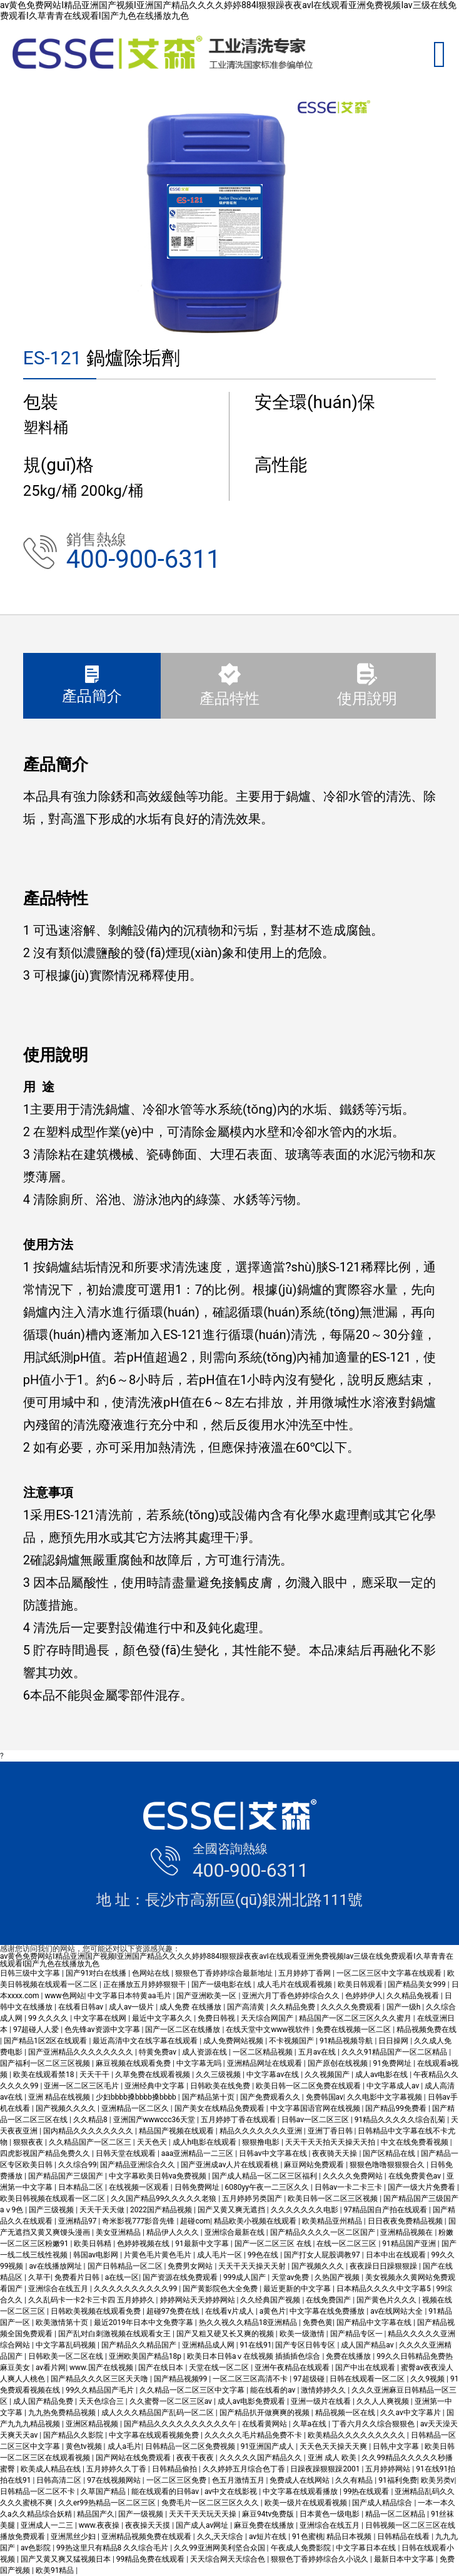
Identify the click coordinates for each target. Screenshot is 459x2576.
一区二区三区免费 (177, 2480)
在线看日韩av (81, 2007)
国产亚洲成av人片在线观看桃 (230, 2164)
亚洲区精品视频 (93, 2423)
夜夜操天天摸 (148, 2525)
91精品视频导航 (347, 2040)
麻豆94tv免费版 (269, 2514)
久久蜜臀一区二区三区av (171, 2401)
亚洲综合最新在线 (235, 2232)
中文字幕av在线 (273, 2074)
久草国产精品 (104, 2491)
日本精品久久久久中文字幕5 (384, 2288)
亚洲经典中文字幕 (155, 2085)
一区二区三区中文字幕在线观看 (389, 1973)
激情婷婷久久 (324, 2390)
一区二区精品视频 (264, 2052)
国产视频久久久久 (67, 2108)
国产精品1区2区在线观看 (46, 2040)
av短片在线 (268, 2536)
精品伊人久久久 (173, 2232)
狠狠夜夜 (29, 2142)
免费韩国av (324, 2097)
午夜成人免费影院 (302, 2547)
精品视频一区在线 (346, 2412)
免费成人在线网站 (300, 2480)
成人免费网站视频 (234, 2040)
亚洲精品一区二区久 (136, 2108)
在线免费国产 (329, 2300)
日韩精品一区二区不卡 (38, 2491)
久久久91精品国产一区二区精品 (395, 2052)
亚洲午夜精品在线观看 (293, 2367)
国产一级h (404, 2007)
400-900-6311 (143, 559)
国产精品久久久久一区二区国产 (323, 2232)
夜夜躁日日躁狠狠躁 (384, 2266)
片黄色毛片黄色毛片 (158, 2254)
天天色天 (153, 2142)
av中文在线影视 (231, 2491)
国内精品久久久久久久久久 (89, 2131)
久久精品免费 (293, 2007)
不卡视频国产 (292, 2040)
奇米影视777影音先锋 (139, 2221)
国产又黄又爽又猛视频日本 (67, 2559)
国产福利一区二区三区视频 (46, 2063)
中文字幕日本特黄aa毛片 (130, 1995)
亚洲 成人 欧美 (333, 2457)
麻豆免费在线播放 (265, 2525)
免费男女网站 (191, 2266)
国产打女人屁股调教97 (322, 2254)
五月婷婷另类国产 (253, 2198)
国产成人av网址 (203, 2525)
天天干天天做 (102, 2209)
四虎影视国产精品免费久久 (46, 2153)
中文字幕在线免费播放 (328, 2311)
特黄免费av (158, 2052)
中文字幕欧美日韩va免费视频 (158, 2176)
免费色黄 (318, 2322)
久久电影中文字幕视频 (385, 2097)
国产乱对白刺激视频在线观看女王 (115, 2333)
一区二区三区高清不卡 (251, 2378)
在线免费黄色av (415, 2176)
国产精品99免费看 (396, 2108)
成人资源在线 (205, 2052)
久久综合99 (77, 2164)
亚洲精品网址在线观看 (265, 2063)
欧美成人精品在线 (52, 2469)
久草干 (39, 2277)
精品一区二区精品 (396, 2514)
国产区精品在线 (390, 2153)
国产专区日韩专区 (306, 2345)
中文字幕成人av (393, 2085)
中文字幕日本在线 (367, 2547)
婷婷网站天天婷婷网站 (198, 2300)
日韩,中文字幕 (397, 2446)
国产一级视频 (141, 2514)
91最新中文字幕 (202, 2243)
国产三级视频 (52, 2209)
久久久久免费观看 (352, 2007)
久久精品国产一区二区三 (91, 2142)
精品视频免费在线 (426, 2029)
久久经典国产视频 (271, 2300)
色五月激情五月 (239, 2480)
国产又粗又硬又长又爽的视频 (226, 2333)
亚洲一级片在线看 (322, 2401)
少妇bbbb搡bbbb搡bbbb (137, 2097)
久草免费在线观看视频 (153, 2074)
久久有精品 (355, 2480)
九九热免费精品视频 (63, 2412)
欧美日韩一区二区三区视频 (334, 2198)
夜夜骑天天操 (335, 2153)
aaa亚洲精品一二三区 (198, 2153)
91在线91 (256, 2345)
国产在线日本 (161, 2367)
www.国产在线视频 (101, 2367)
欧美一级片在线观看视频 (307, 2502)
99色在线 (264, 2254)
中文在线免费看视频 (415, 2142)
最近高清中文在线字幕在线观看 (146, 2040)
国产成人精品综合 (383, 2502)
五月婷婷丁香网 (305, 1973)
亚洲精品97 (78, 2221)
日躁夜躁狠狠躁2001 (325, 2469)
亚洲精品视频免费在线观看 (147, 2536)
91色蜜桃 (307, 2536)
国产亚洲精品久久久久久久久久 (81, 2052)
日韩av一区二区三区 (316, 2119)
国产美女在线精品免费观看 (220, 2108)
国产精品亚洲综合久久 (138, 2164)
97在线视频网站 (114, 2480)
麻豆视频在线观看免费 (134, 2063)
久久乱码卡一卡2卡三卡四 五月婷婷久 (92, 2300)
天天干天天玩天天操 (203, 2514)
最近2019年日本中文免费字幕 (144, 2322)
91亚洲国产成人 (268, 2446)
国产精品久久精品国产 (139, 2345)
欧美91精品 (56, 2570)
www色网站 (64, 1995)
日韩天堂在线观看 (127, 2153)
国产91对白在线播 (97, 1973)
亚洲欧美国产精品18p (146, 2356)
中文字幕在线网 (101, 2018)
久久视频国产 (328, 2074)
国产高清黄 (246, 2007)
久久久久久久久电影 (305, 2209)
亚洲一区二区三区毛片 (82, 2085)
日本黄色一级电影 (330, 2514)
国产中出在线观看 (366, 2367)
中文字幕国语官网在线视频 (316, 2108)
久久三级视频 (219, 2074)
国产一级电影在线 (222, 1984)
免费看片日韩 (77, 2277)
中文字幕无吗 (199, 2063)
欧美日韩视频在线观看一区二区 (53, 2198)
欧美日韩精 (93, 2243)
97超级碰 (309, 2378)
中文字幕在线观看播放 (301, 2491)
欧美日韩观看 (361, 1984)
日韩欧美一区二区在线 (66, 2356)
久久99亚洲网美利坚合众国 (220, 2547)
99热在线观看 (367, 2491)
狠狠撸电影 (261, 2142)
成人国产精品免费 (44, 2401)
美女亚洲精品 (119, 2232)
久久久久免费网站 (354, 2176)
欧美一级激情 (303, 2333)
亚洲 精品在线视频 (60, 2097)
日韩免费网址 (197, 2187)
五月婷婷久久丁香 (117, 2469)
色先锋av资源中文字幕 (102, 2029)
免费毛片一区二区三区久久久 (211, 2502)
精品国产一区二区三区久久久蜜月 (356, 2018)
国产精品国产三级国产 (66, 2176)
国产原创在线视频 (339, 2063)
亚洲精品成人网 (209, 2345)
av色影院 (37, 2547)
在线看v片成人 (230, 2311)
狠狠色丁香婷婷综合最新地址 (225, 1973)
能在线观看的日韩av (166, 2491)
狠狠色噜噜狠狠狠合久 (388, 2164)
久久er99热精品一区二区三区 (108, 2502)
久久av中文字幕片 (411, 2412)
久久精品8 (91, 2119)
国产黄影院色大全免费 (221, 2288)
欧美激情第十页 (63, 2322)
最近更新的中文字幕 (298, 2288)
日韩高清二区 (59, 2480)
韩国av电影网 (96, 2254)
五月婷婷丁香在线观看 (239, 2119)
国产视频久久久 (318, 2266)
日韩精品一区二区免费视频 (191, 2446)
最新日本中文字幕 (405, 2559)
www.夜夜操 (100, 2525)
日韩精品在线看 (404, 2536)
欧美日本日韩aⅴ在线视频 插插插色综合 (254, 2356)
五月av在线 (318, 2052)
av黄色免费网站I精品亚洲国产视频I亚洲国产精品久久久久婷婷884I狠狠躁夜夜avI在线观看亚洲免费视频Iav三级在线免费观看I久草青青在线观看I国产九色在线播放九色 (226, 1960)
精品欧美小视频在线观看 (256, 2221)
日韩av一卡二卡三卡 (349, 2187)
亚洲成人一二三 (48, 2525)
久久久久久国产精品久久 (261, 2457)
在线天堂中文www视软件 (269, 2029)
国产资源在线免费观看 (181, 2277)
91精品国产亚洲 (409, 2243)
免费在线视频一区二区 (354, 2029)
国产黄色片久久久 (387, 2300)
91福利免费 (397, 2480)
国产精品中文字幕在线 (374, 2322)
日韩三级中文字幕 (31, 1973)
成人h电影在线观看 (206, 2142)
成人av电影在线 (382, 2074)
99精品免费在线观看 (151, 2559)
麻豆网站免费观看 (315, 2164)
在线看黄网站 (265, 2423)
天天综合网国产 (268, 2018)
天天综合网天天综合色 (228, 2559)
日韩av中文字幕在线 (273, 2153)
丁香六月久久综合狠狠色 (374, 2423)
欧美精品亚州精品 (333, 2221)
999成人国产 (245, 2277)
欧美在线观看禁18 (44, 2074)
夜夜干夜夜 (196, 2457)
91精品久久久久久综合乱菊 (401, 2119)
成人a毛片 (125, 2446)
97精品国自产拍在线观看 (386, 2209)
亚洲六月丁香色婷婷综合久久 (291, 1995)
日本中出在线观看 (397, 2254)
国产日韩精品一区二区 (126, 2266)
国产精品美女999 (417, 1984)
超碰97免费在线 (173, 2311)
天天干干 (95, 2074)
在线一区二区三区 (347, 2243)
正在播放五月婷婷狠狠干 (145, 1984)
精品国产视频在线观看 (177, 2131)
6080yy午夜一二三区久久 (268, 2187)
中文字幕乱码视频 (67, 2345)
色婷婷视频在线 (144, 2243)
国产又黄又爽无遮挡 (232, 2209)
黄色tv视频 (85, 2446)
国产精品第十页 (209, 2097)
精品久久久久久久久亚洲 (261, 2131)
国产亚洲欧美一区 (207, 1995)
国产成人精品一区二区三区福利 (265, 2176)
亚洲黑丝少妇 (74, 2536)
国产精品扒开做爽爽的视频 (265, 2412)
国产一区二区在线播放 (183, 2029)
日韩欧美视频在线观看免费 (97, 2311)
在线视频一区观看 (140, 2187)
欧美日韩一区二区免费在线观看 (309, 2085)
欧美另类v (438, 2480)
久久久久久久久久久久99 (136, 2288)
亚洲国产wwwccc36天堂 (155, 2119)
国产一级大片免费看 (422, 2187)
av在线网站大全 (397, 2311)
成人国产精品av (368, 2345)
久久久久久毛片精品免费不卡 (254, 2435)
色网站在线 (151, 1973)
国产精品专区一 (357, 2333)
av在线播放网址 (56, 2266)
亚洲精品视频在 (407, 2232)
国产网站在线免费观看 (134, 2457)
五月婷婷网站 (388, 2469)
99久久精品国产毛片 (101, 2390)
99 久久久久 (49, 2018)
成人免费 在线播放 (191, 2007)
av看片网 (51, 2367)
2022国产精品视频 (162, 2209)
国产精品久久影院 (74, 2435)
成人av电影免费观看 (252, 2401)
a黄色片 (273, 2311)
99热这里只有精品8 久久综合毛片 (113, 2547)
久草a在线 (311, 2423)
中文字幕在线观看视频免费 (155, 2435)
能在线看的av (273, 2390)
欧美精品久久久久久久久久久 (357, 2435)
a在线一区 (122, 2277)
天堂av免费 (291, 2277)
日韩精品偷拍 (175, 2469)
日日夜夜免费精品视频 (406, 2221)
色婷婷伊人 (364, 1995)
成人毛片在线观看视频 (295, 1984)
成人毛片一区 (220, 2254)
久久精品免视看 (413, 1995)
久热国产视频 (338, 2277)
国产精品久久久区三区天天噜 (100, 2378)
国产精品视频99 (181, 2378)
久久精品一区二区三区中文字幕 (192, 2390)
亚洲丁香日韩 (331, 2131)
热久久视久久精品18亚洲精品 (249, 2322)
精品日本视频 (349, 2536)
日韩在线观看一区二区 (368, 2378)
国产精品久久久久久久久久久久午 (181, 2423)
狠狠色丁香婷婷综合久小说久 (320, 2559)
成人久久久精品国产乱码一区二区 (158, 2412)
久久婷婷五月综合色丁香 (245, 2469)
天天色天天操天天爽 (334, 2446)
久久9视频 (428, 2378)
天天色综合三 (102, 2401)
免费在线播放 (349, 2356)
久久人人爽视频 (383, 2401)
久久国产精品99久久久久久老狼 (164, 2198)
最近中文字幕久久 (163, 2018)
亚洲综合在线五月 (59, 2288)
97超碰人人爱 (37, 2029)
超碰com (195, 2221)
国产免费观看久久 (271, 2097)
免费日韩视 (217, 2018)
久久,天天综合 (221, 2536)
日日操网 (394, 2040)
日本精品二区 (81, 2187)
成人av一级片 (132, 2007)
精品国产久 (95, 2514)
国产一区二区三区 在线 (274, 2243)
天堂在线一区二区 (220, 2367)
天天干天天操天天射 (253, 2266)
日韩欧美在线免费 (221, 2085)
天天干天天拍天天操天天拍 (331, 2142)
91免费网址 (393, 2063)
